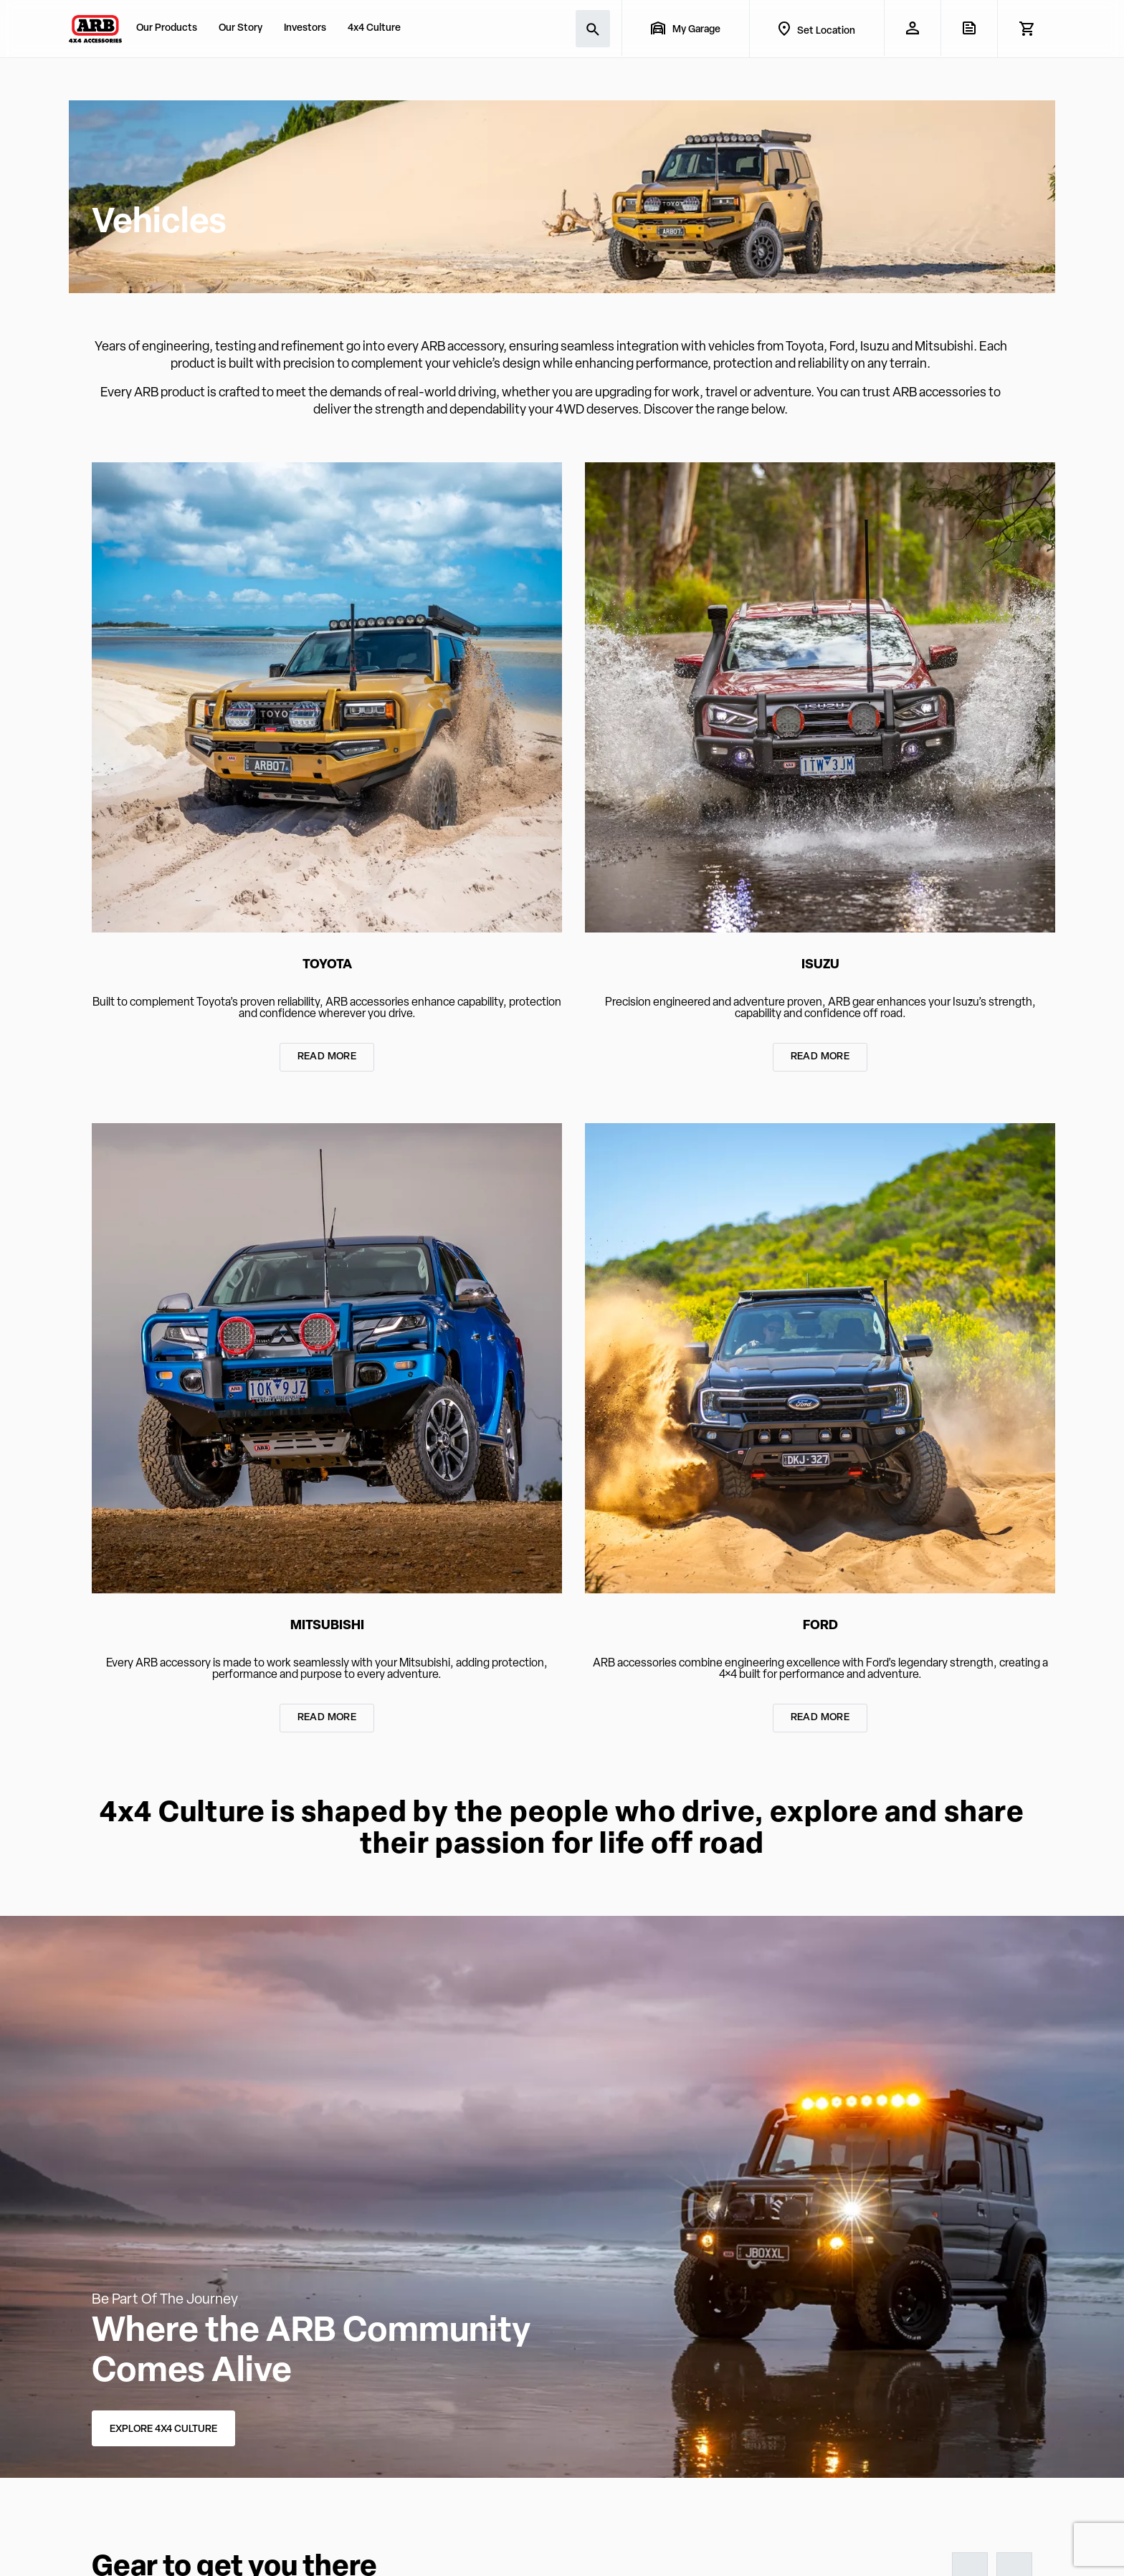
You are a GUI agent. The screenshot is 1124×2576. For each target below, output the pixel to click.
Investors (305, 28)
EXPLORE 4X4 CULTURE (163, 2429)
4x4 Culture (374, 28)
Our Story (240, 28)
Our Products (166, 28)
